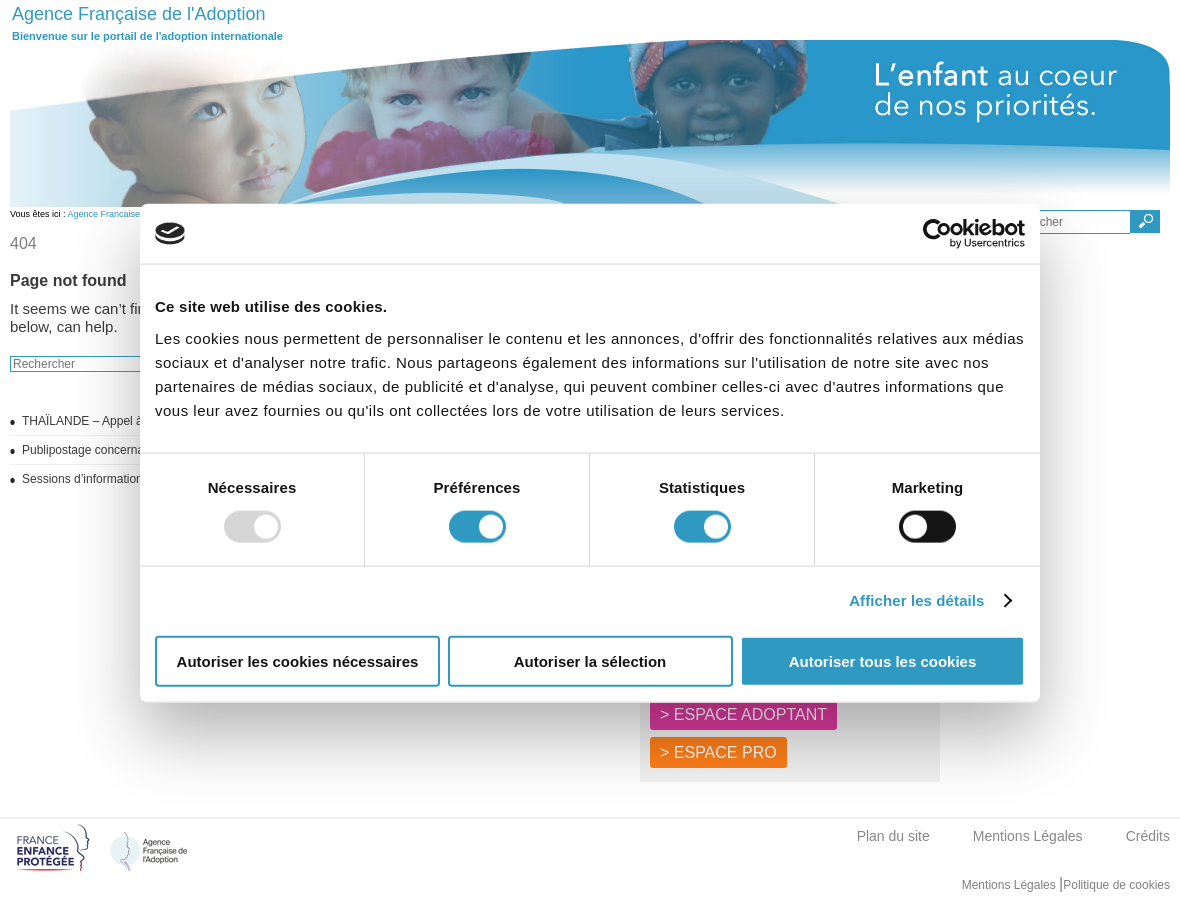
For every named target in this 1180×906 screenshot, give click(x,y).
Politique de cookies (1116, 885)
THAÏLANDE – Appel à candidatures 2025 (133, 421)
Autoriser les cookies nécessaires (298, 660)
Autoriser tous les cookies (883, 660)
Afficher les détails (916, 600)
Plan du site (893, 836)
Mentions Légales (1028, 836)
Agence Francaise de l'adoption (131, 214)
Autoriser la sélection (590, 660)
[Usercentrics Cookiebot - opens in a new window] (937, 234)
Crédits (1148, 836)
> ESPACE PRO (718, 752)
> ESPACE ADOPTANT (743, 714)
